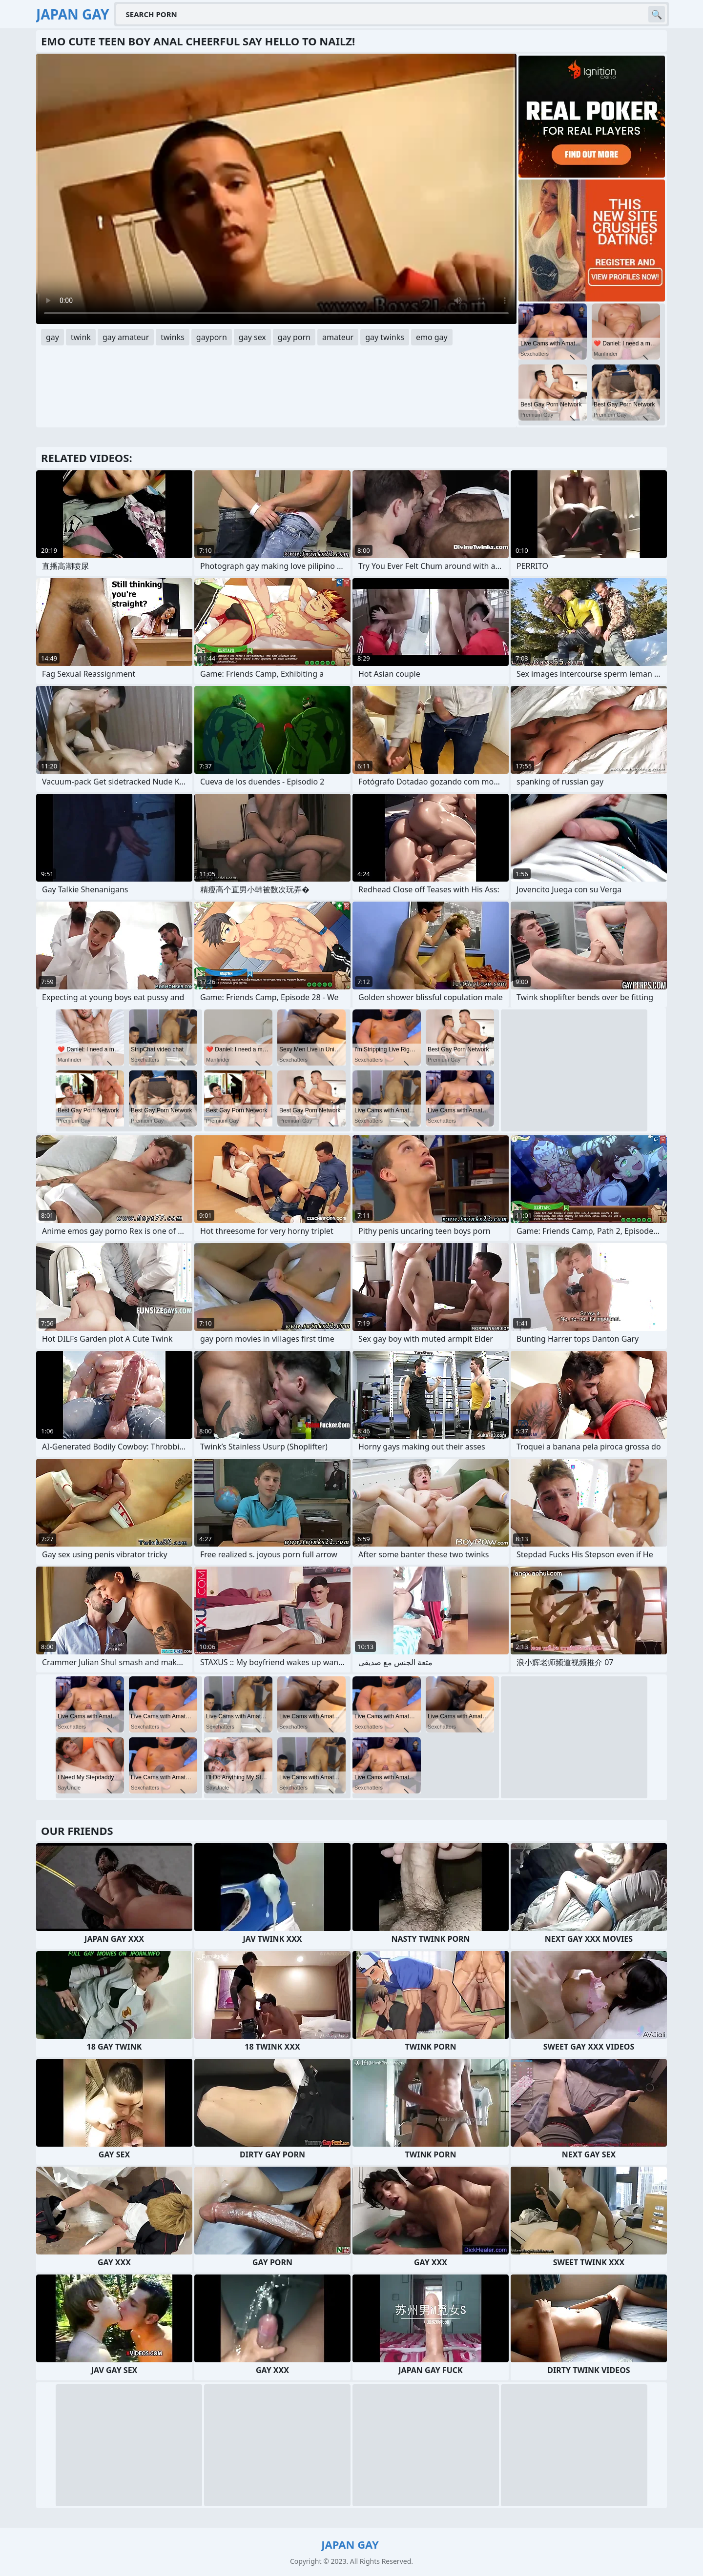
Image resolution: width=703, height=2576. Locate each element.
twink (81, 337)
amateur (337, 337)
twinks (173, 337)
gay (52, 337)
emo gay (432, 337)
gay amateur (126, 337)
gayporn (211, 337)
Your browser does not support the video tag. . (276, 189)
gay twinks (384, 337)
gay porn (294, 337)
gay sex (252, 337)
